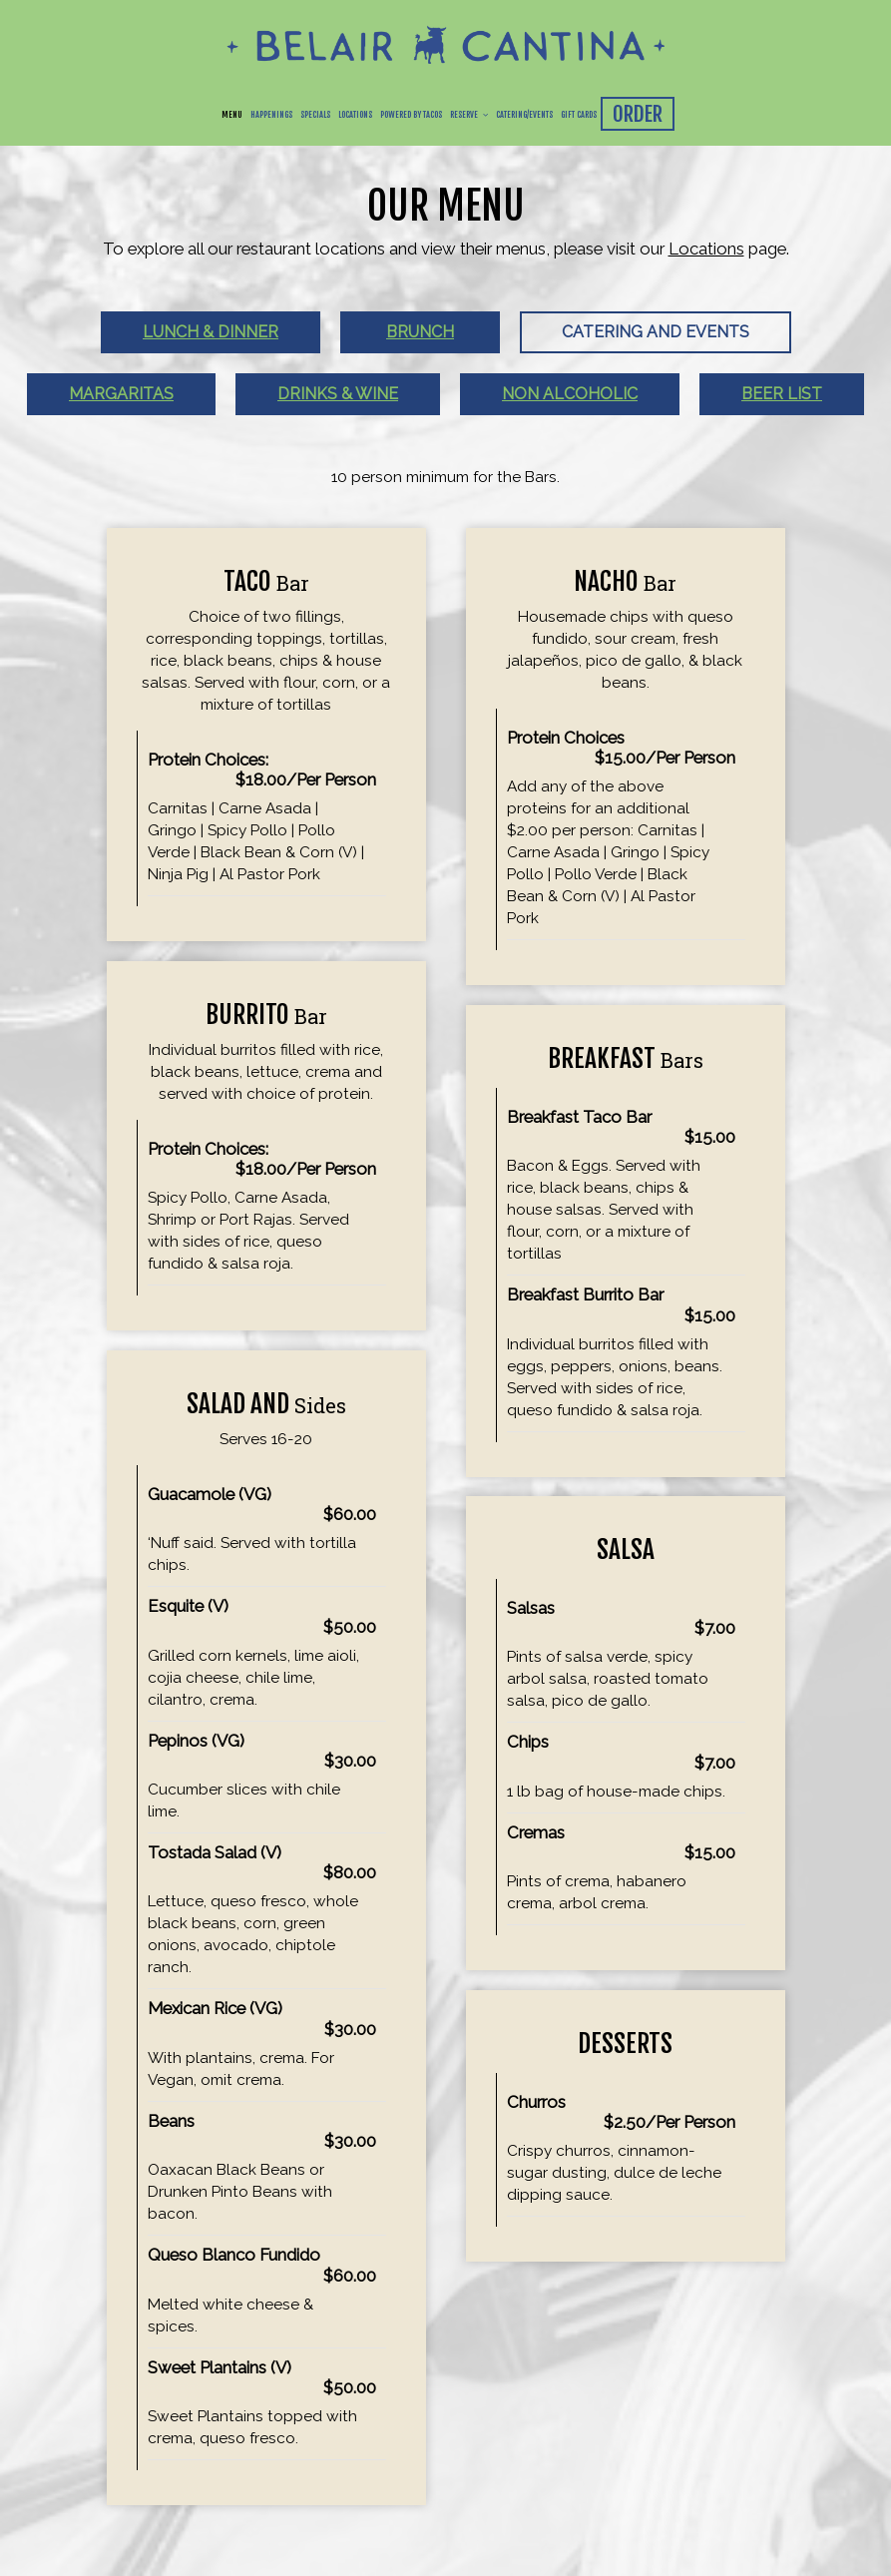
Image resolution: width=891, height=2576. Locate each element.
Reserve (469, 115)
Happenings (271, 115)
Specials (315, 115)
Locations (355, 115)
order (638, 114)
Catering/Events (524, 115)
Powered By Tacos (411, 115)
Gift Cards (579, 115)
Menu (232, 115)
